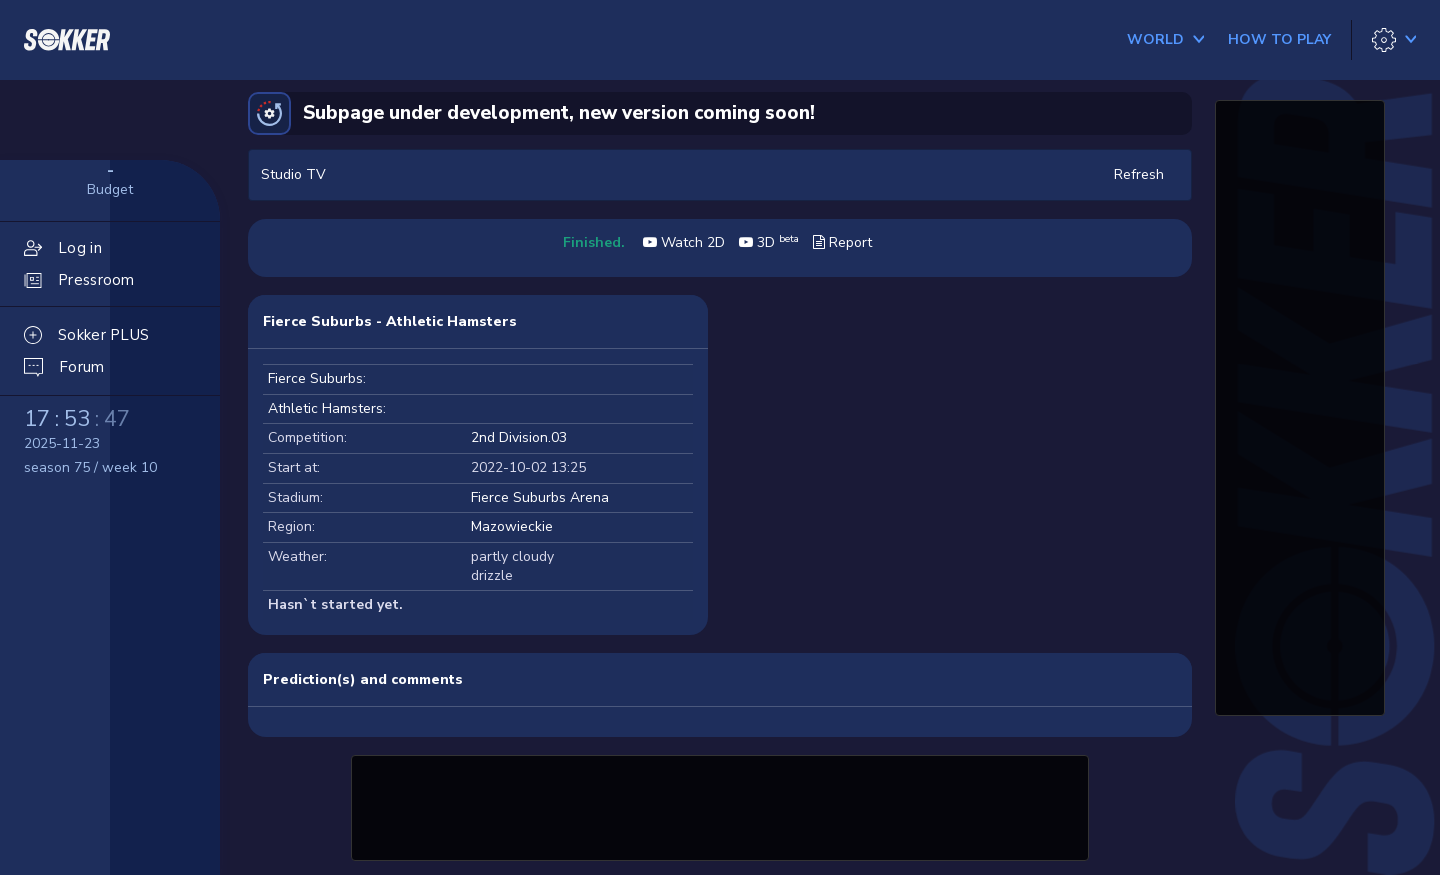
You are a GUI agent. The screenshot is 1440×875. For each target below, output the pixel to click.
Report (842, 242)
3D (769, 242)
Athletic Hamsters (325, 408)
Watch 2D (684, 242)
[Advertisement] (720, 805)
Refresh (1139, 174)
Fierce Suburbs (315, 378)
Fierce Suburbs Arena (540, 497)
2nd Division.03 (519, 437)
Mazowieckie (512, 526)
